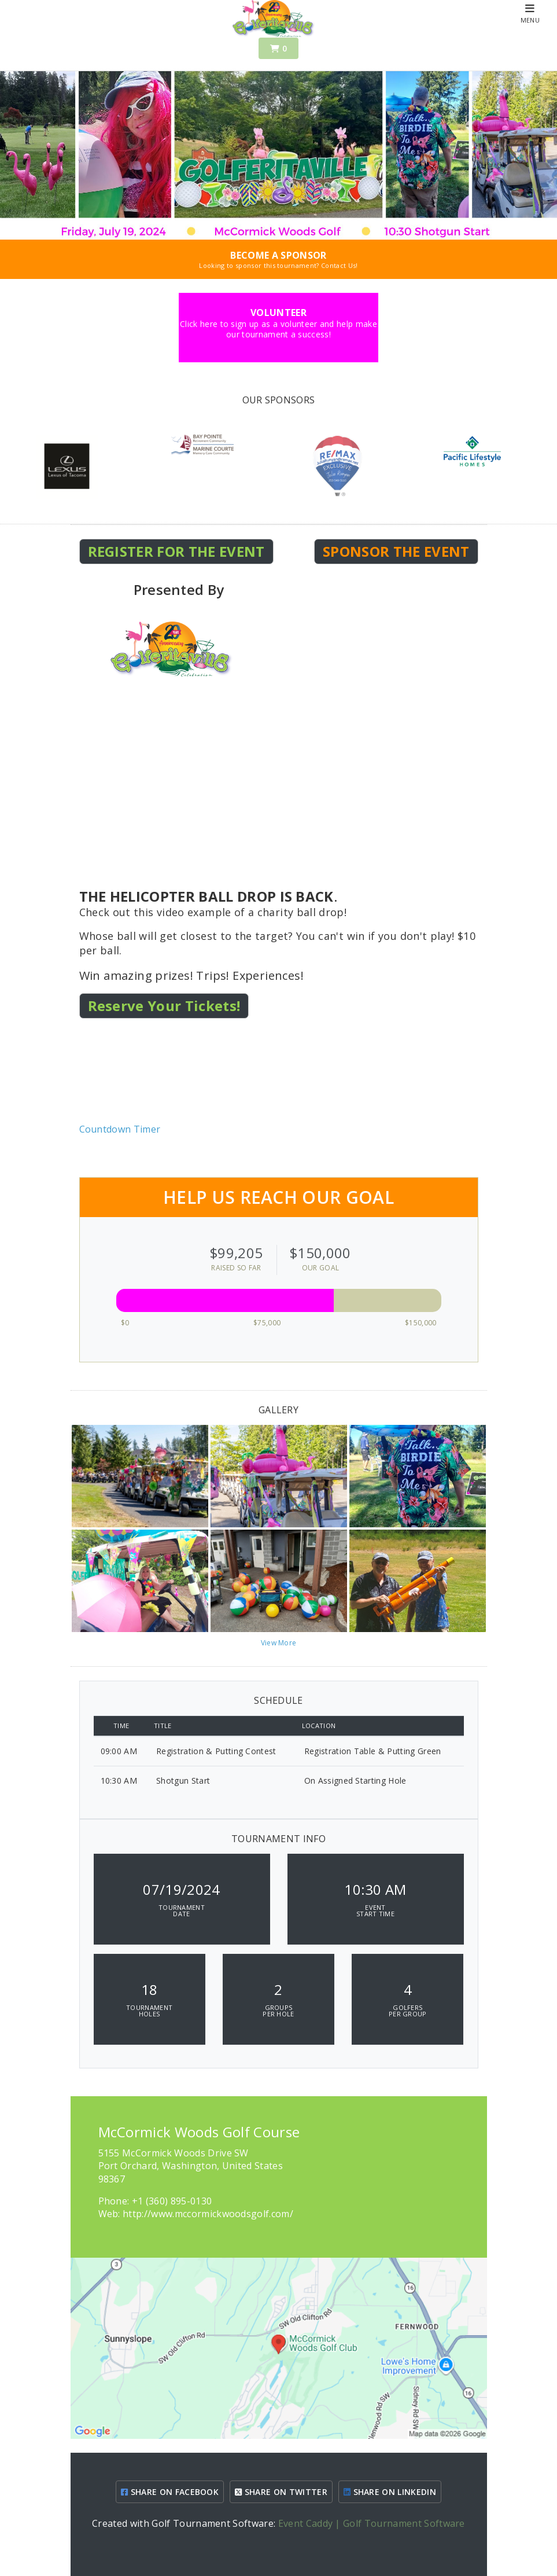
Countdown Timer (120, 1129)
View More (279, 1643)
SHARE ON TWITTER (281, 2491)
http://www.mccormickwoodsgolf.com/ (208, 2213)
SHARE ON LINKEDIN (390, 2491)
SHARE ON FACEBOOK (170, 2491)
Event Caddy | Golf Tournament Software (371, 2523)
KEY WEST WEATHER (278, 1079)
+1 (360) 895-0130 (172, 2201)
